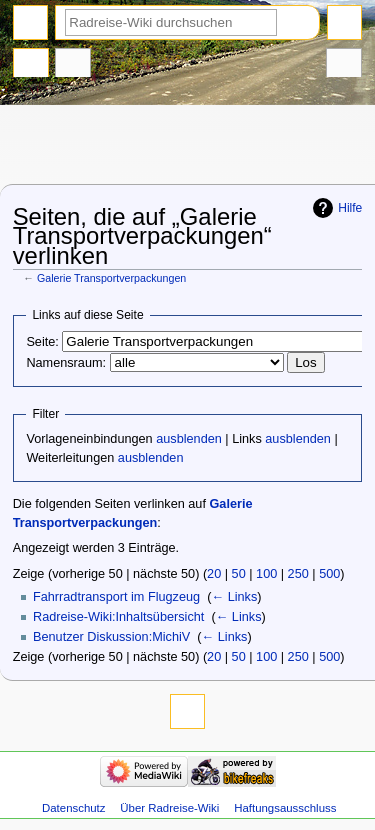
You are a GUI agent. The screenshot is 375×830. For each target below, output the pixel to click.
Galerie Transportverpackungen (111, 278)
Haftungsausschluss (285, 808)
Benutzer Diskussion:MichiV (111, 637)
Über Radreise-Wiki (169, 808)
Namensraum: (66, 363)
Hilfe (350, 208)
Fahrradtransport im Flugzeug (116, 597)
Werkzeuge (344, 65)
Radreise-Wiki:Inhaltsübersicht (118, 617)
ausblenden (189, 439)
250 (298, 574)
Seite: (42, 342)
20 (214, 574)
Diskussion (73, 65)
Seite (31, 65)
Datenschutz (74, 808)
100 (266, 574)
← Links (234, 597)
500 (329, 574)
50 (239, 574)
